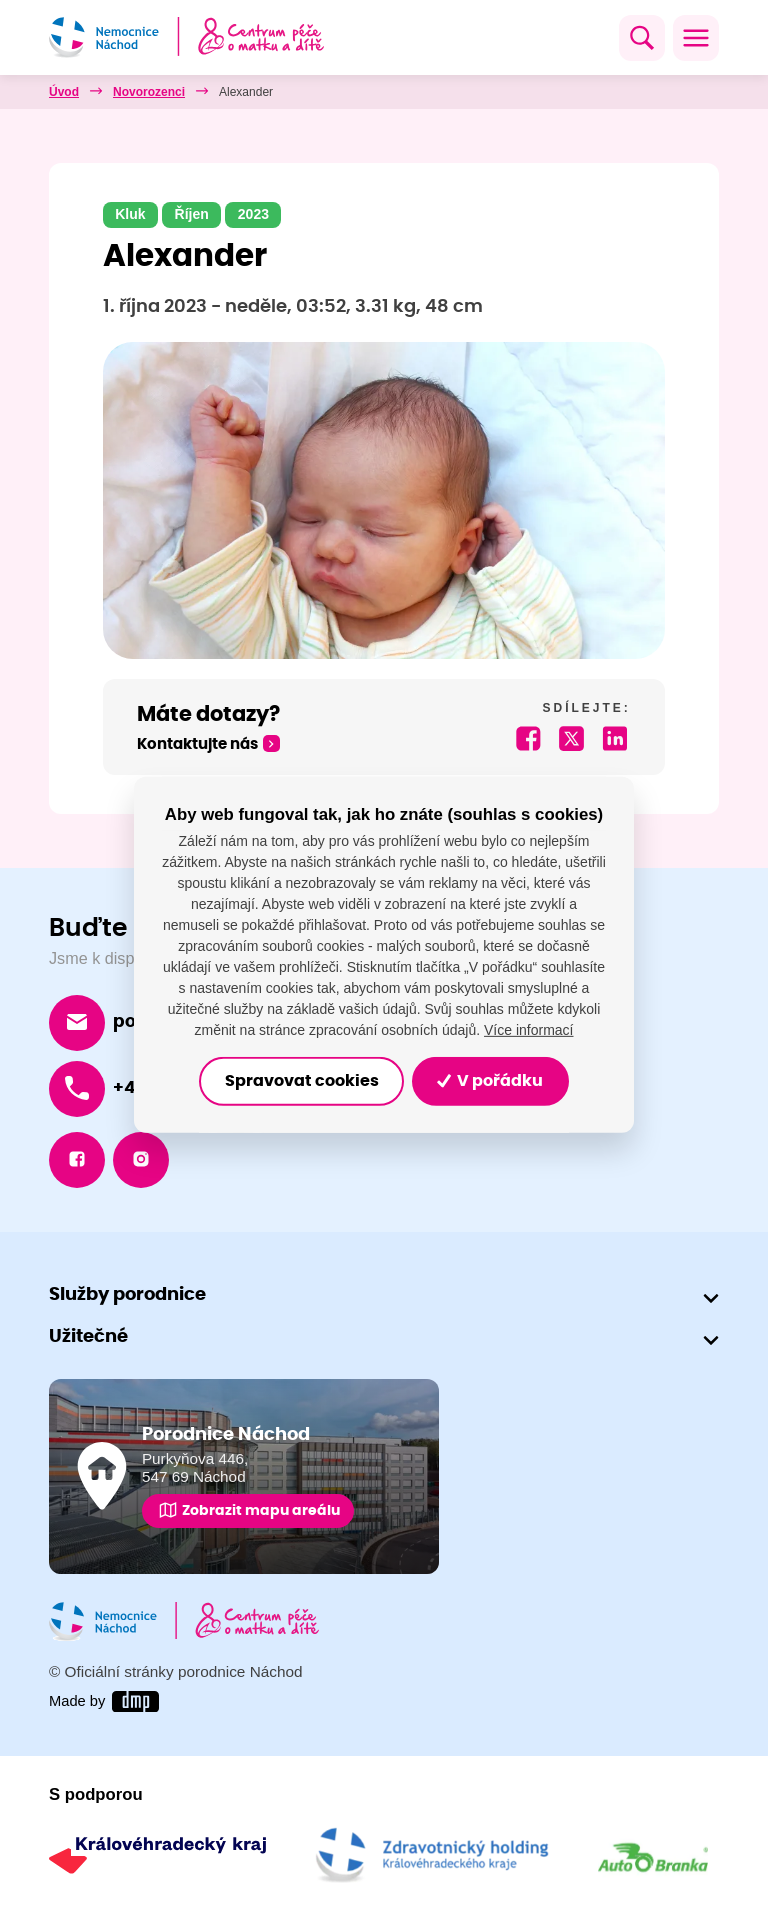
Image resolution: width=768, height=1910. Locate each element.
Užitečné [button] (88, 1337)
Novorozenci (149, 92)
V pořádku (490, 1081)
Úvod (64, 92)
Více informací (528, 1030)
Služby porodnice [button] (127, 1296)
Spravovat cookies (302, 1081)
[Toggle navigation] (696, 38)
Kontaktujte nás (197, 744)
